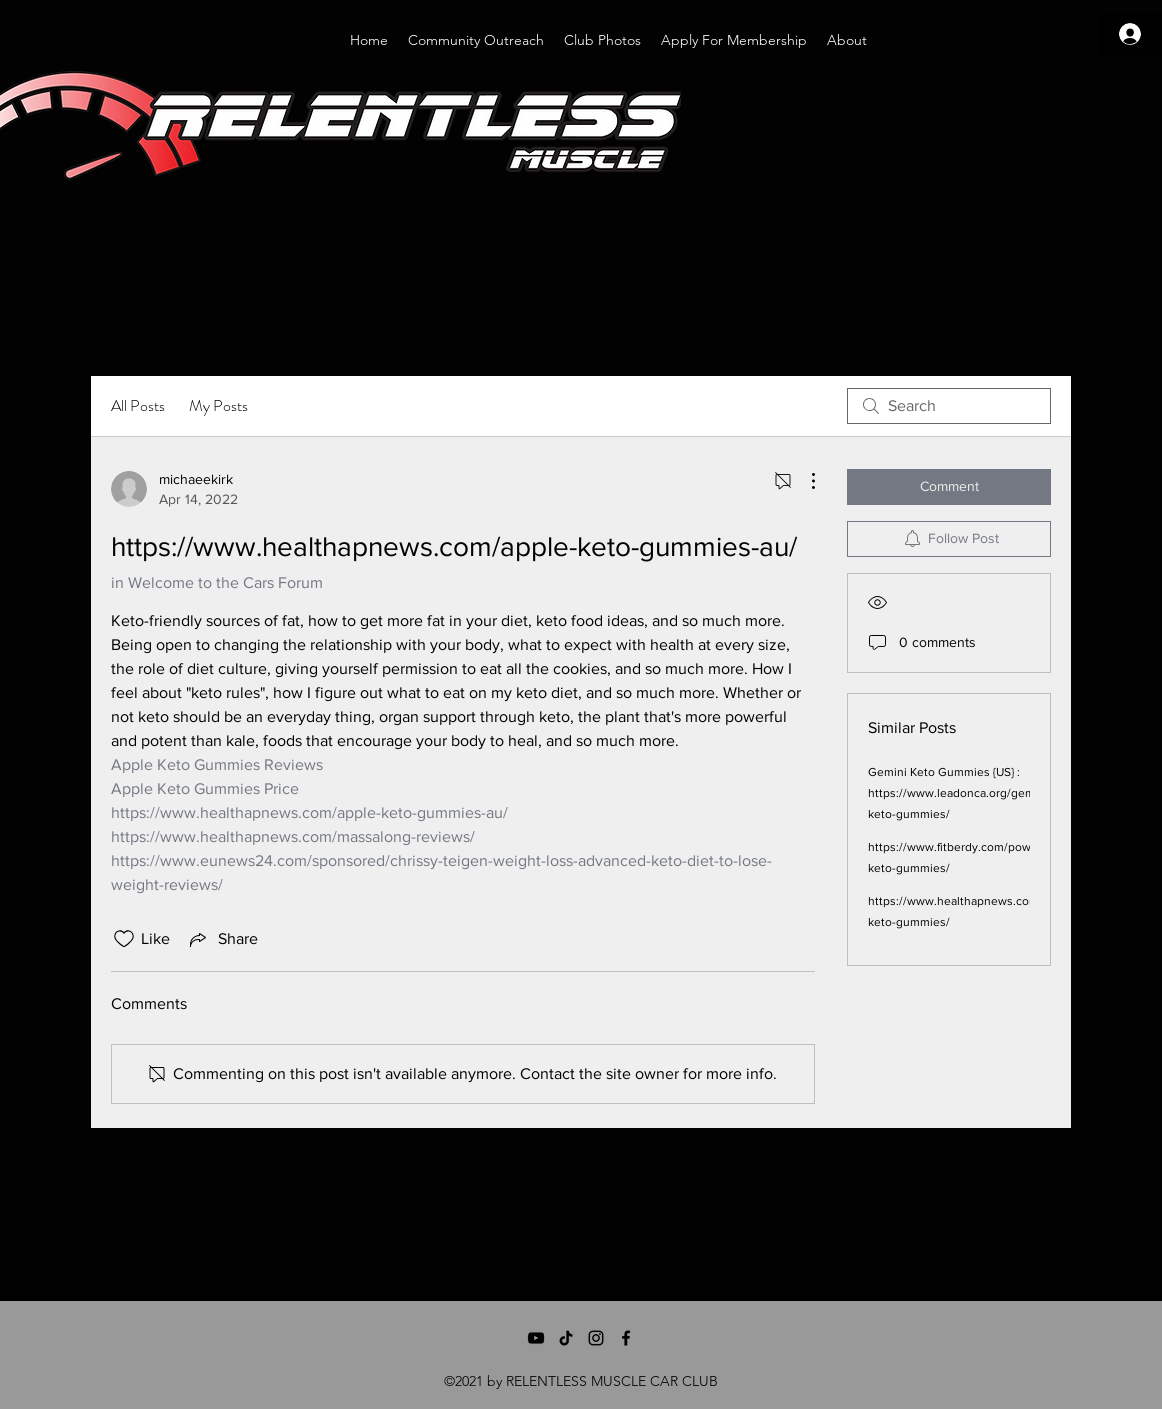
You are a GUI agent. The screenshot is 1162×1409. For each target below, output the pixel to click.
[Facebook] (626, 1338)
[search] (949, 406)
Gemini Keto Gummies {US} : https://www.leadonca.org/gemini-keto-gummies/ (960, 793)
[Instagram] (596, 1338)
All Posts (138, 405)
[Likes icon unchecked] (124, 939)
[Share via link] (222, 939)
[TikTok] (566, 1338)
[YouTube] (536, 1338)
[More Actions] (803, 481)
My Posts (218, 405)
